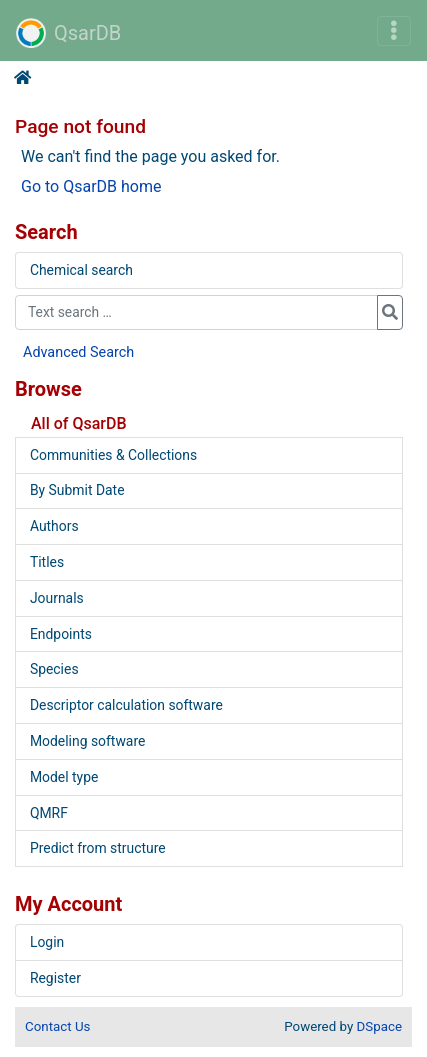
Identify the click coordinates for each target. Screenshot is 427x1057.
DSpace (379, 1026)
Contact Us (57, 1026)
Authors (54, 526)
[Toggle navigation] (394, 31)
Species (54, 669)
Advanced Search (78, 352)
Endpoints (61, 634)
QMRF (49, 813)
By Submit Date (77, 490)
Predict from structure (98, 848)
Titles (47, 562)
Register (55, 978)
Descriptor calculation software (126, 705)
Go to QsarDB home (91, 186)
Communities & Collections (113, 455)
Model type (64, 777)
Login (47, 942)
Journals (57, 598)
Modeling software (87, 741)
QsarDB (68, 33)
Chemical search (81, 270)
